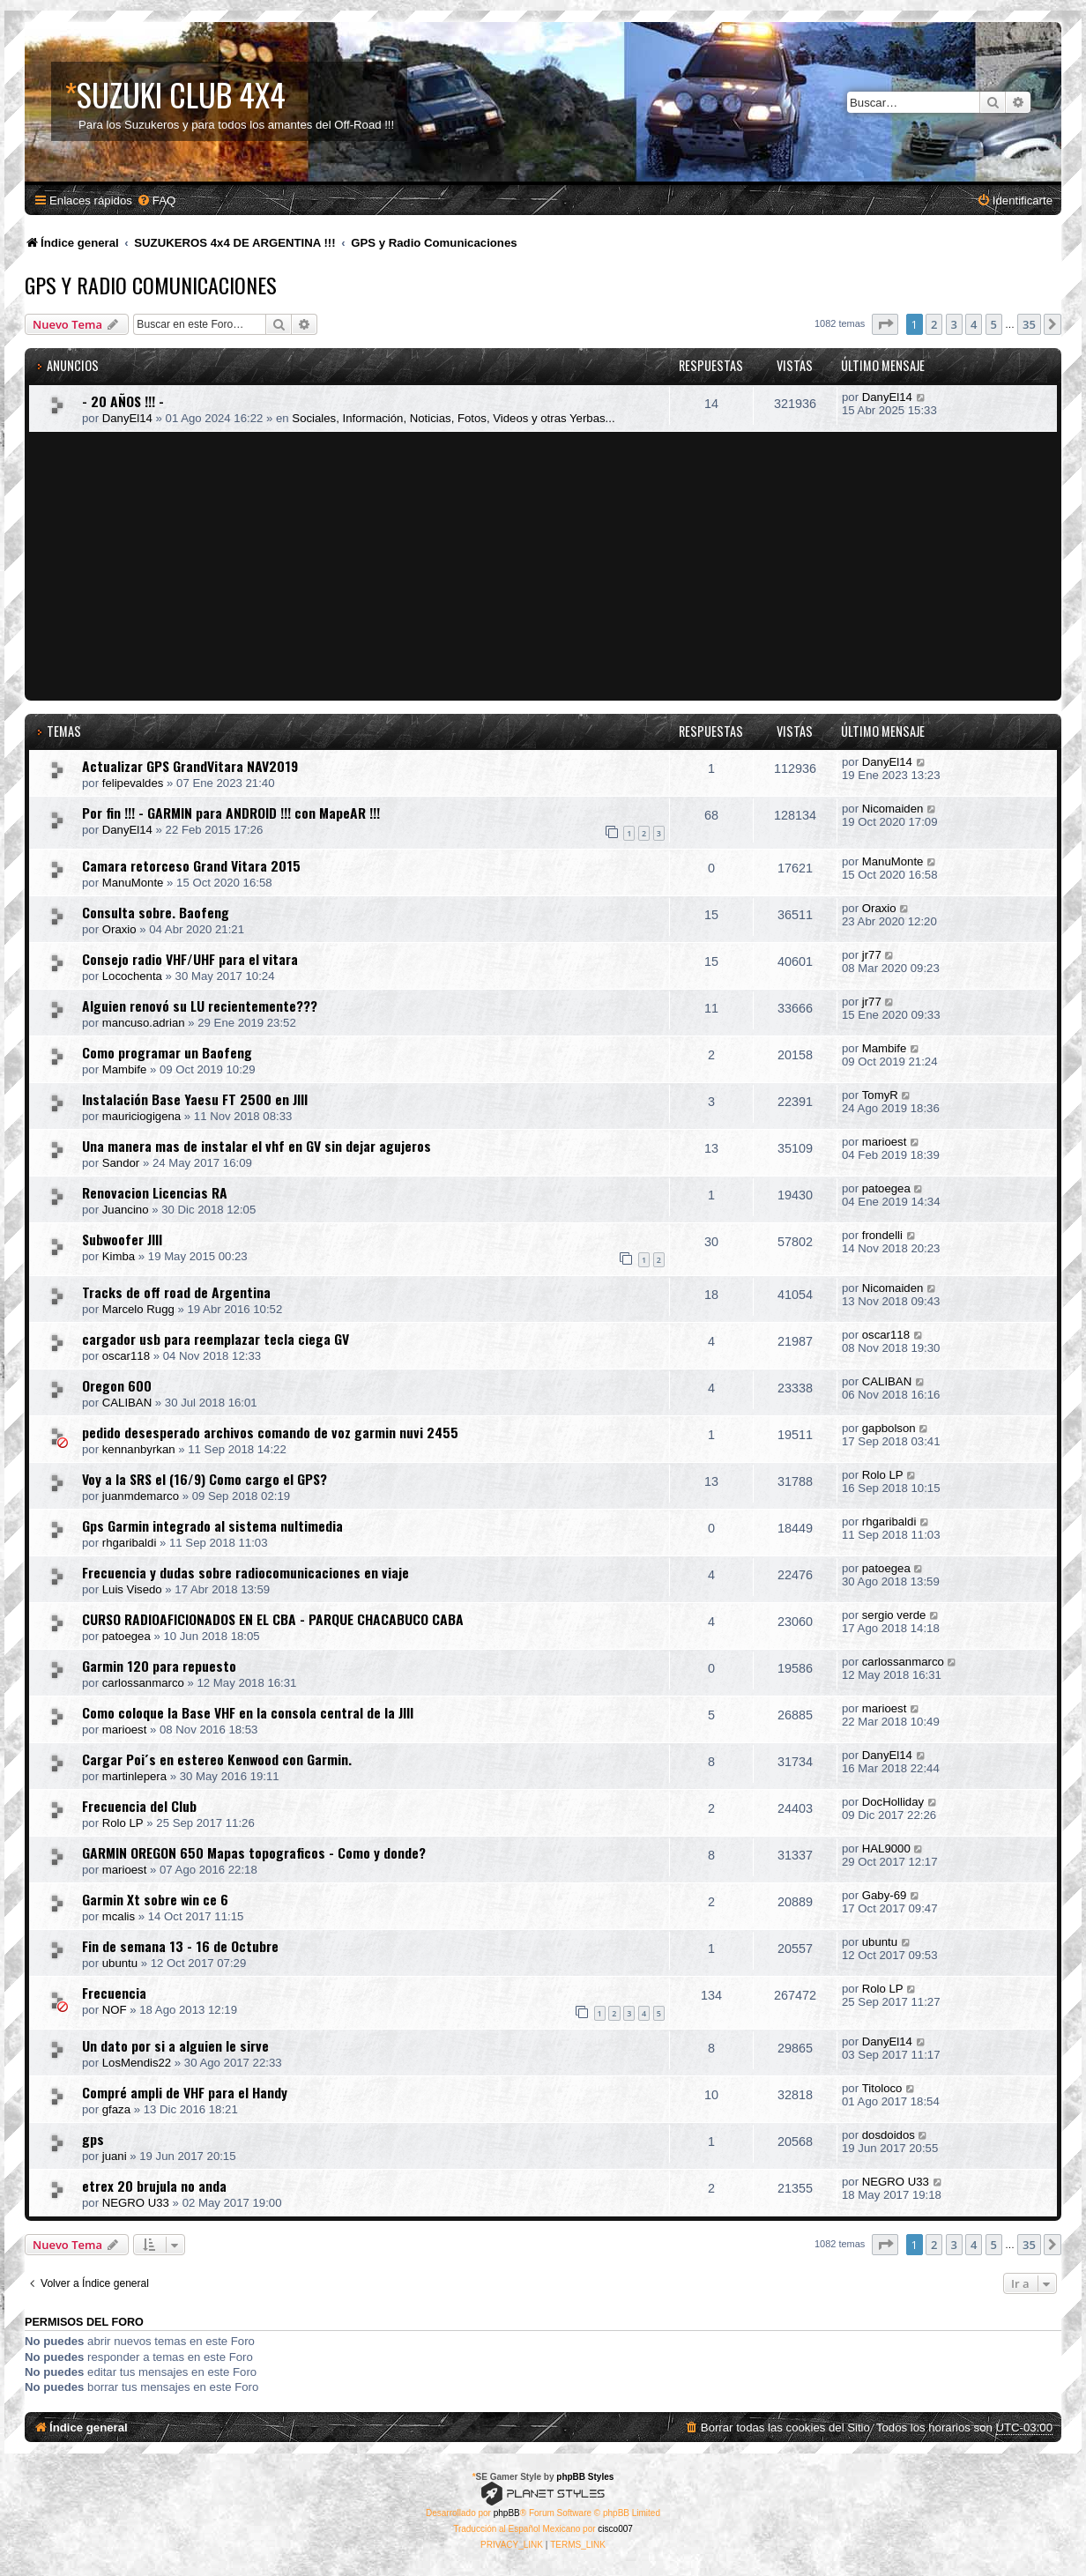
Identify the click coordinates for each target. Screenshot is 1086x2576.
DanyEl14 (127, 418)
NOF (114, 2009)
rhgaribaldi (129, 1542)
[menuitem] (156, 200)
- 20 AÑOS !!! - (123, 401)
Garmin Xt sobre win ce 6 (155, 1899)
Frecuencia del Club (139, 1805)
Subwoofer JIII (122, 1239)
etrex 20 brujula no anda (154, 2185)
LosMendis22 (136, 2062)
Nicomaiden (893, 808)
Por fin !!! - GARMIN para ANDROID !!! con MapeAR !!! (231, 812)
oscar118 (126, 1355)
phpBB (507, 2513)
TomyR (880, 1095)
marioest (884, 1141)
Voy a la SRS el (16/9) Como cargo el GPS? (204, 1478)
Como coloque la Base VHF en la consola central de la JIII (247, 1712)
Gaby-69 (884, 1895)
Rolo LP (883, 1474)
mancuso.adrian (143, 1022)
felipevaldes (133, 783)
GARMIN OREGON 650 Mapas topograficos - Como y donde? (254, 1852)
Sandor (121, 1162)
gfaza (116, 2109)
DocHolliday (893, 1801)
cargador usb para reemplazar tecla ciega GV (215, 1338)
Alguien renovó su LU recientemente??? (199, 1005)
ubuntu (120, 1963)
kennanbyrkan (138, 1449)
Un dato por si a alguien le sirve (175, 2045)
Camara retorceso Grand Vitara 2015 (191, 865)
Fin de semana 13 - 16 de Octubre (180, 1945)
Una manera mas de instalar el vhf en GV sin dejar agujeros (256, 1145)
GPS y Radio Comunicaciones (151, 285)
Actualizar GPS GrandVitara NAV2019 (190, 765)
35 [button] (1029, 324)
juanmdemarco (140, 1496)
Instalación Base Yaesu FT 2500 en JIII (195, 1099)
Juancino (125, 1209)
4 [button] (974, 324)
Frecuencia (114, 1992)
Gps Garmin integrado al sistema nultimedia (212, 1525)
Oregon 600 (117, 1385)
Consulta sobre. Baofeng (155, 912)
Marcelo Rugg (138, 1309)
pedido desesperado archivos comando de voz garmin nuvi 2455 (270, 1432)
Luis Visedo (132, 1589)
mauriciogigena (141, 1116)
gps (93, 2138)
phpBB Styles (585, 2477)
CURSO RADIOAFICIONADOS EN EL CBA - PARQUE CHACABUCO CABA (273, 1618)
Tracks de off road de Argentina (176, 1292)
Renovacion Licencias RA (154, 1192)
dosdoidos (888, 2135)
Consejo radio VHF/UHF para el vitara (190, 958)
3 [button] (954, 324)
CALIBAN (127, 1402)
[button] (885, 324)
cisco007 (615, 2529)
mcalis (118, 1916)
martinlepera (134, 1776)
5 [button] (994, 324)
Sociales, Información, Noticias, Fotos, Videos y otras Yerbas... (453, 418)
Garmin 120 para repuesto (159, 1665)
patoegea (886, 1188)
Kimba (118, 1256)
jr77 (871, 954)
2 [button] (934, 324)
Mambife (124, 1069)
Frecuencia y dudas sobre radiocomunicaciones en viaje (245, 1572)
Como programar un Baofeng (167, 1052)
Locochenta (132, 976)
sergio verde (894, 1615)
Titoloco (882, 2088)
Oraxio (119, 929)
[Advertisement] (545, 564)
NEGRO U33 (135, 2202)
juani (114, 2156)
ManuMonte (133, 882)
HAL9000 (886, 1848)
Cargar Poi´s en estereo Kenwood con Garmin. (217, 1759)
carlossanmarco (143, 1682)
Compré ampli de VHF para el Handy (184, 2092)
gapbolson (889, 1428)
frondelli (882, 1235)
